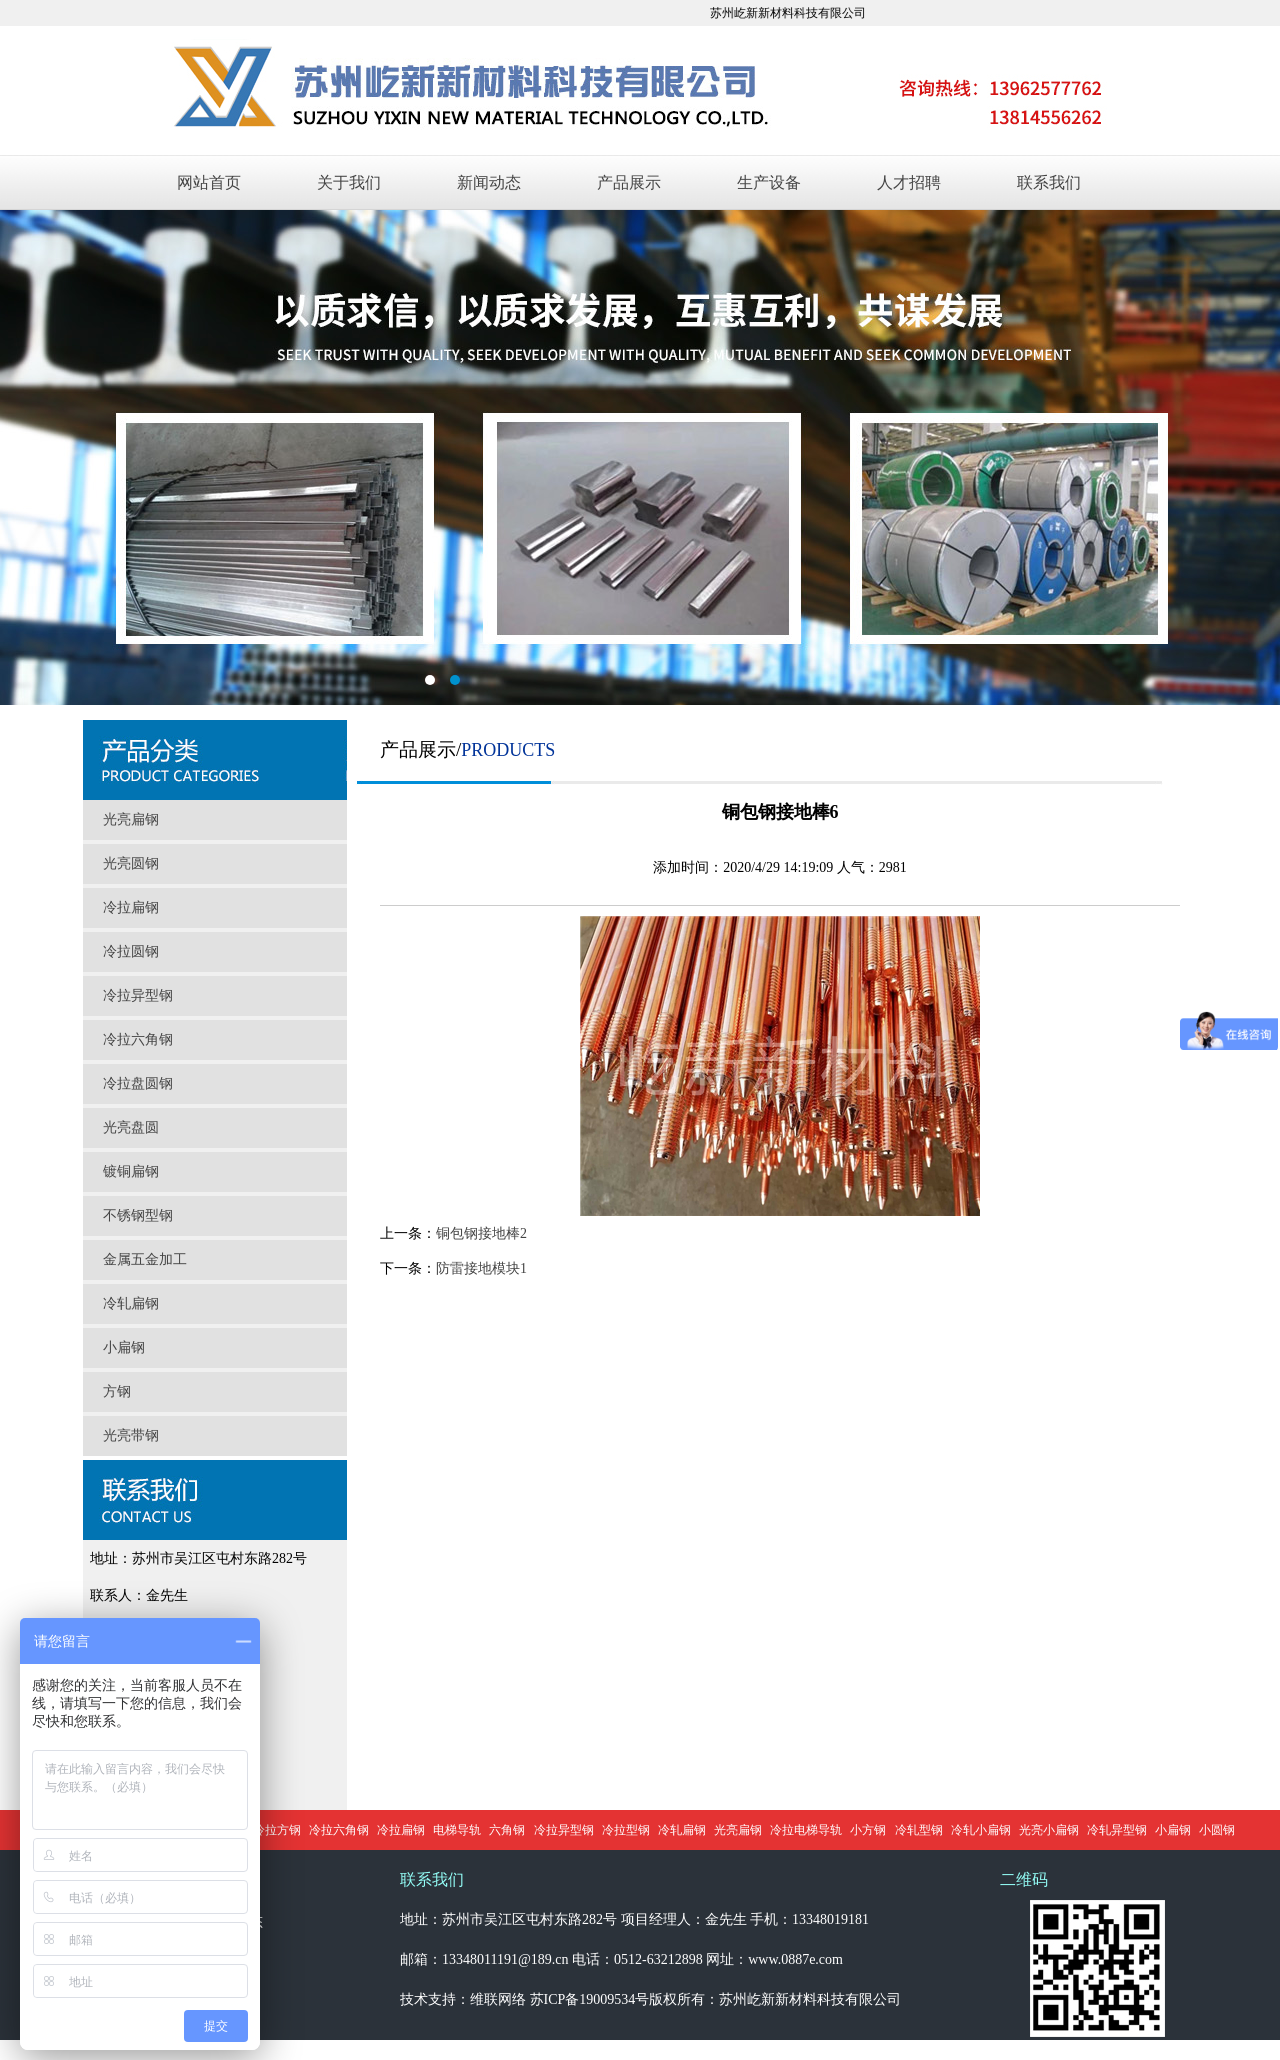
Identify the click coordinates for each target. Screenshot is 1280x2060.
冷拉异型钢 (138, 995)
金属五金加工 (145, 1259)
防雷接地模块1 (481, 1268)
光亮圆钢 (131, 863)
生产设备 (769, 182)
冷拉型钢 (626, 1830)
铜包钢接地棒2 (481, 1233)
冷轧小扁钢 (981, 1830)
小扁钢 (124, 1347)
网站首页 (209, 182)
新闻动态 (489, 182)
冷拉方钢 (277, 1830)
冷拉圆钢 (131, 951)
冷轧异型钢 (1117, 1830)
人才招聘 (909, 182)
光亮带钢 (131, 1435)
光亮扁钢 (131, 819)
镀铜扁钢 (131, 1171)
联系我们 (1049, 182)
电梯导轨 (457, 1830)
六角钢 (507, 1830)
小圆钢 (1217, 1830)
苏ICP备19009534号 (590, 1999)
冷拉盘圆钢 (138, 1083)
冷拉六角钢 (138, 1039)
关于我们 (349, 182)
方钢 (117, 1391)
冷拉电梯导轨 (806, 1830)
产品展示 (629, 182)
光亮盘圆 (131, 1127)
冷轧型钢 (919, 1830)
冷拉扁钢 (131, 907)
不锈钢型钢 (138, 1215)
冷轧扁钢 (131, 1303)
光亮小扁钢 (1049, 1830)
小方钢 (868, 1830)
